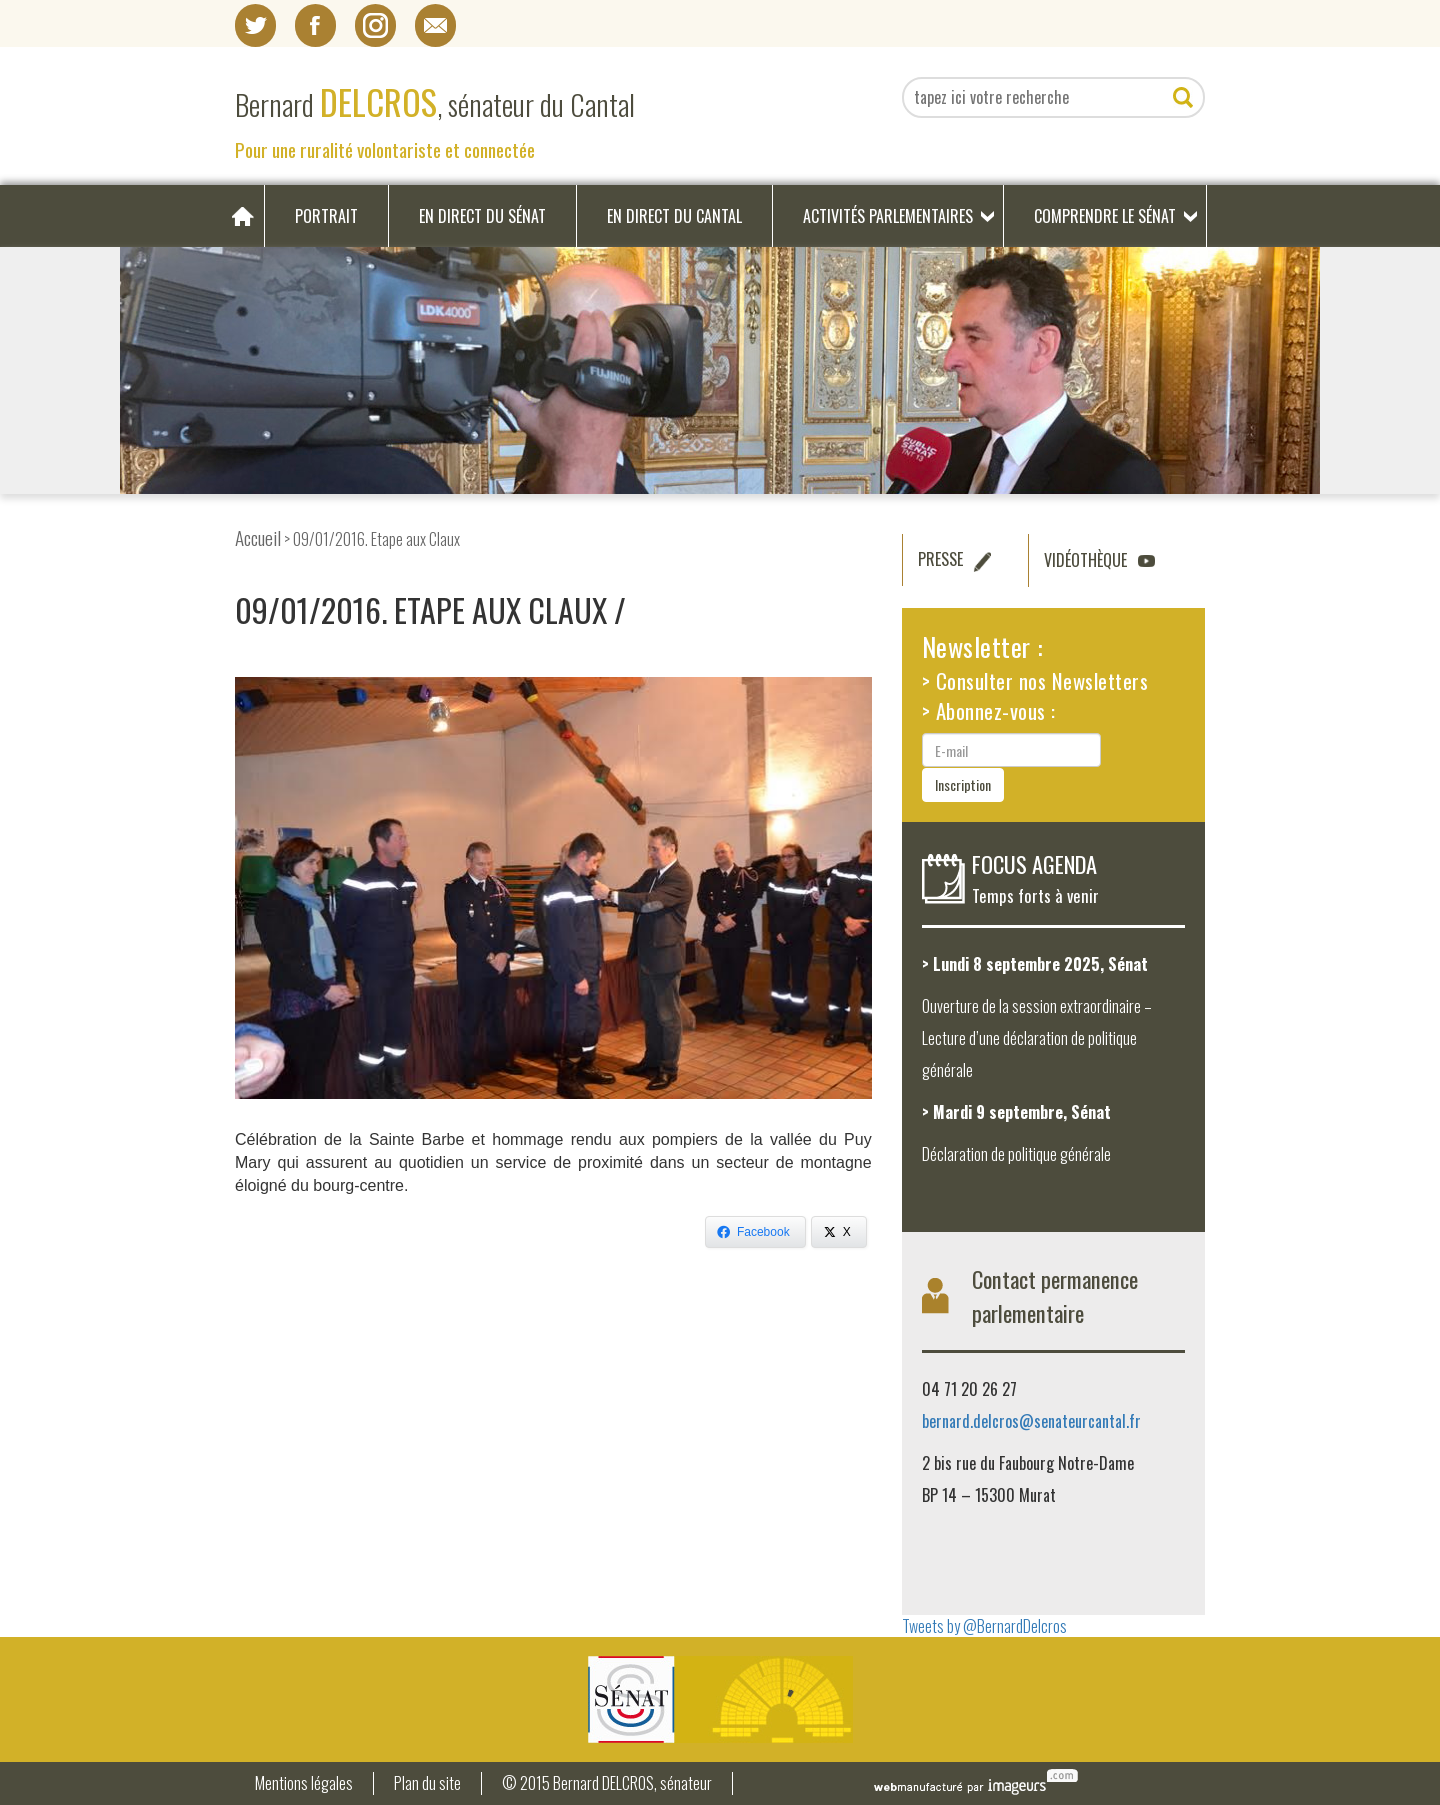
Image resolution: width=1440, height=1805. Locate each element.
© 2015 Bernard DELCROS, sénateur (607, 1783)
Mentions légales (304, 1783)
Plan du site (427, 1783)
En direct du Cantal (674, 216)
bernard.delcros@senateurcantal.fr (1031, 1421)
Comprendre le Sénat (1105, 216)
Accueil (258, 537)
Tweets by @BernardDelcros (984, 1626)
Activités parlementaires (888, 216)
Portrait (326, 216)
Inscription (963, 784)
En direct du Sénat (482, 216)
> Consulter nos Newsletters (1035, 680)
